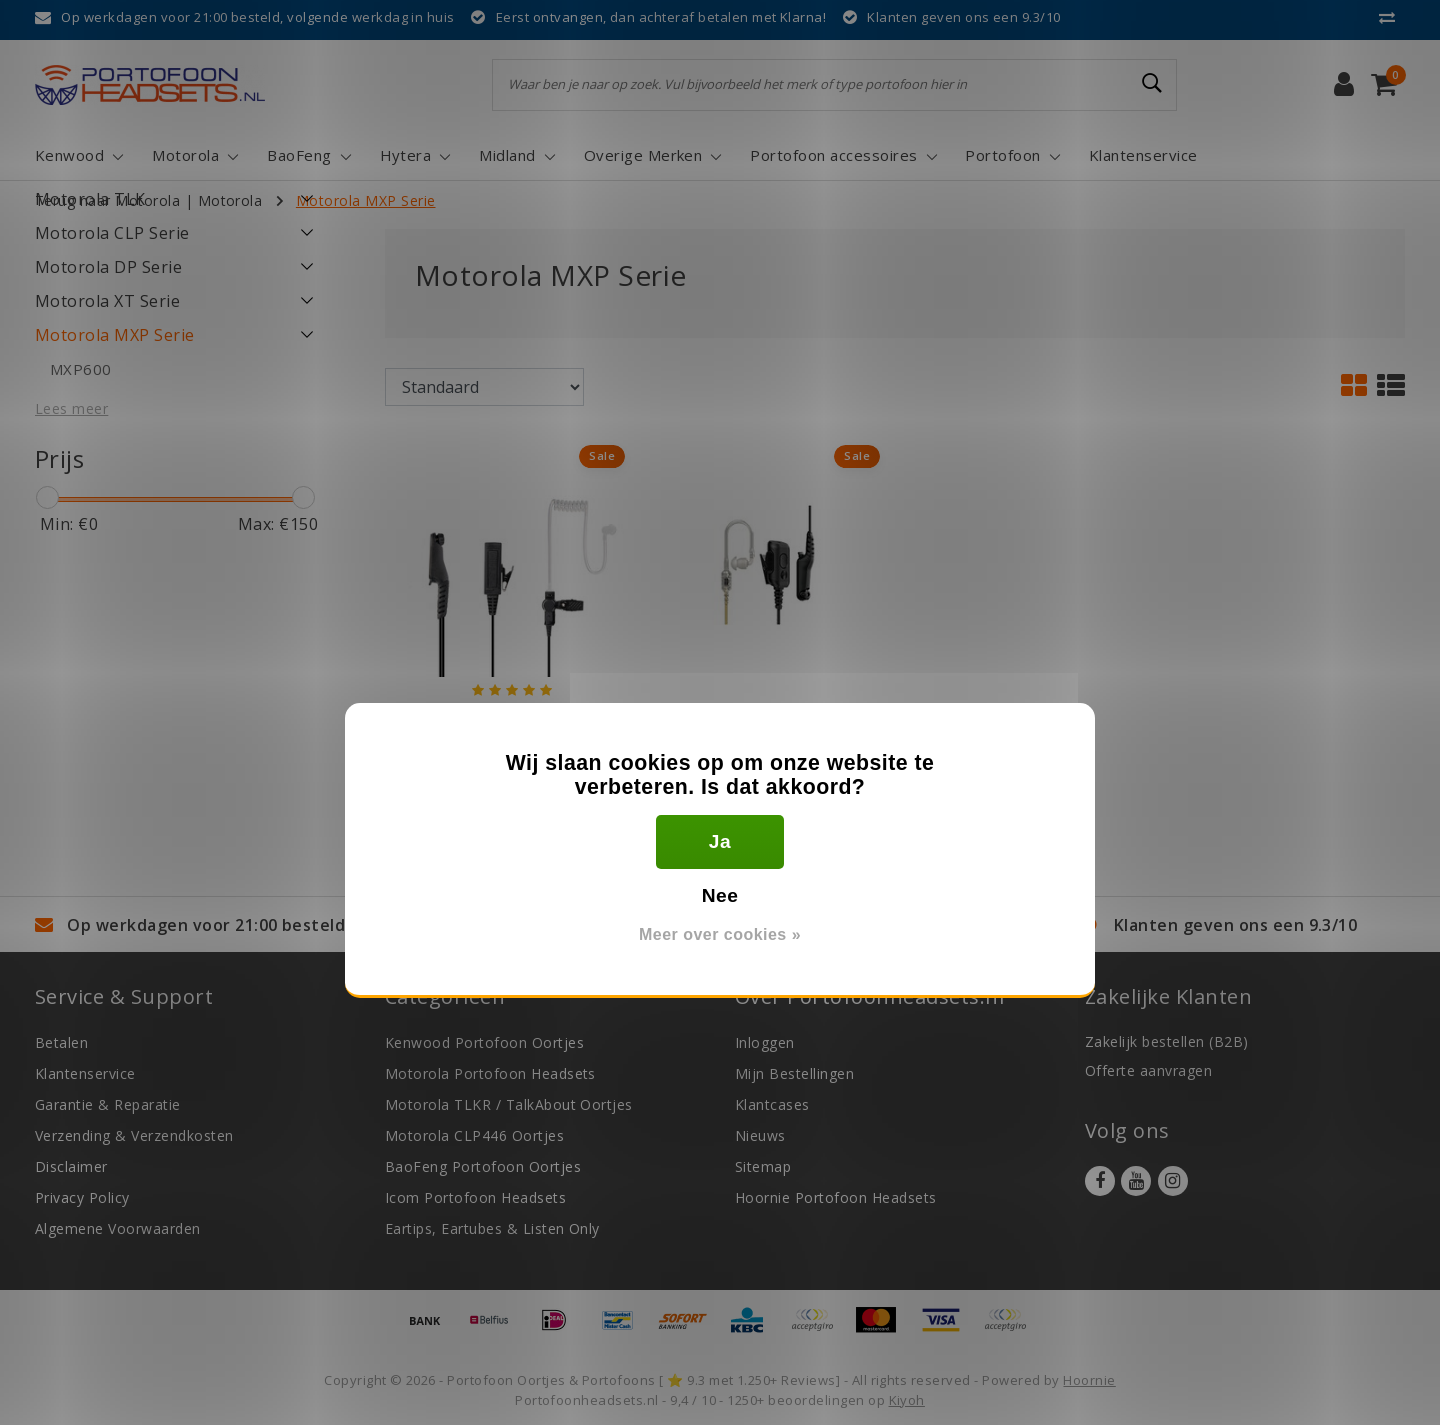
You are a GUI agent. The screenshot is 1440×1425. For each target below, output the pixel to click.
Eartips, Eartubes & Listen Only (492, 1228)
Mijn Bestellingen (794, 1073)
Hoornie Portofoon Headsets (835, 1197)
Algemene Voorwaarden (118, 1228)
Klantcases (772, 1104)
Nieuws (760, 1135)
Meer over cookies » (720, 934)
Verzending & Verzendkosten (134, 1135)
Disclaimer (71, 1166)
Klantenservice (85, 1073)
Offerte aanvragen (1148, 1070)
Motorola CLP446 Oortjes (474, 1135)
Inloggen (765, 1042)
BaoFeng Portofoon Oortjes (483, 1166)
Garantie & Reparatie (108, 1104)
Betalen (61, 1042)
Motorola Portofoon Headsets (490, 1073)
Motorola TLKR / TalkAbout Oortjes (509, 1104)
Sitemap (763, 1166)
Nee (720, 895)
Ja (720, 841)
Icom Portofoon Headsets (475, 1197)
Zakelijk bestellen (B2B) (1167, 1041)
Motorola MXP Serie (366, 200)
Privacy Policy (82, 1197)
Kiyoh (907, 1400)
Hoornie (1089, 1380)
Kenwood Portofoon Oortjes (484, 1042)
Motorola (230, 200)
